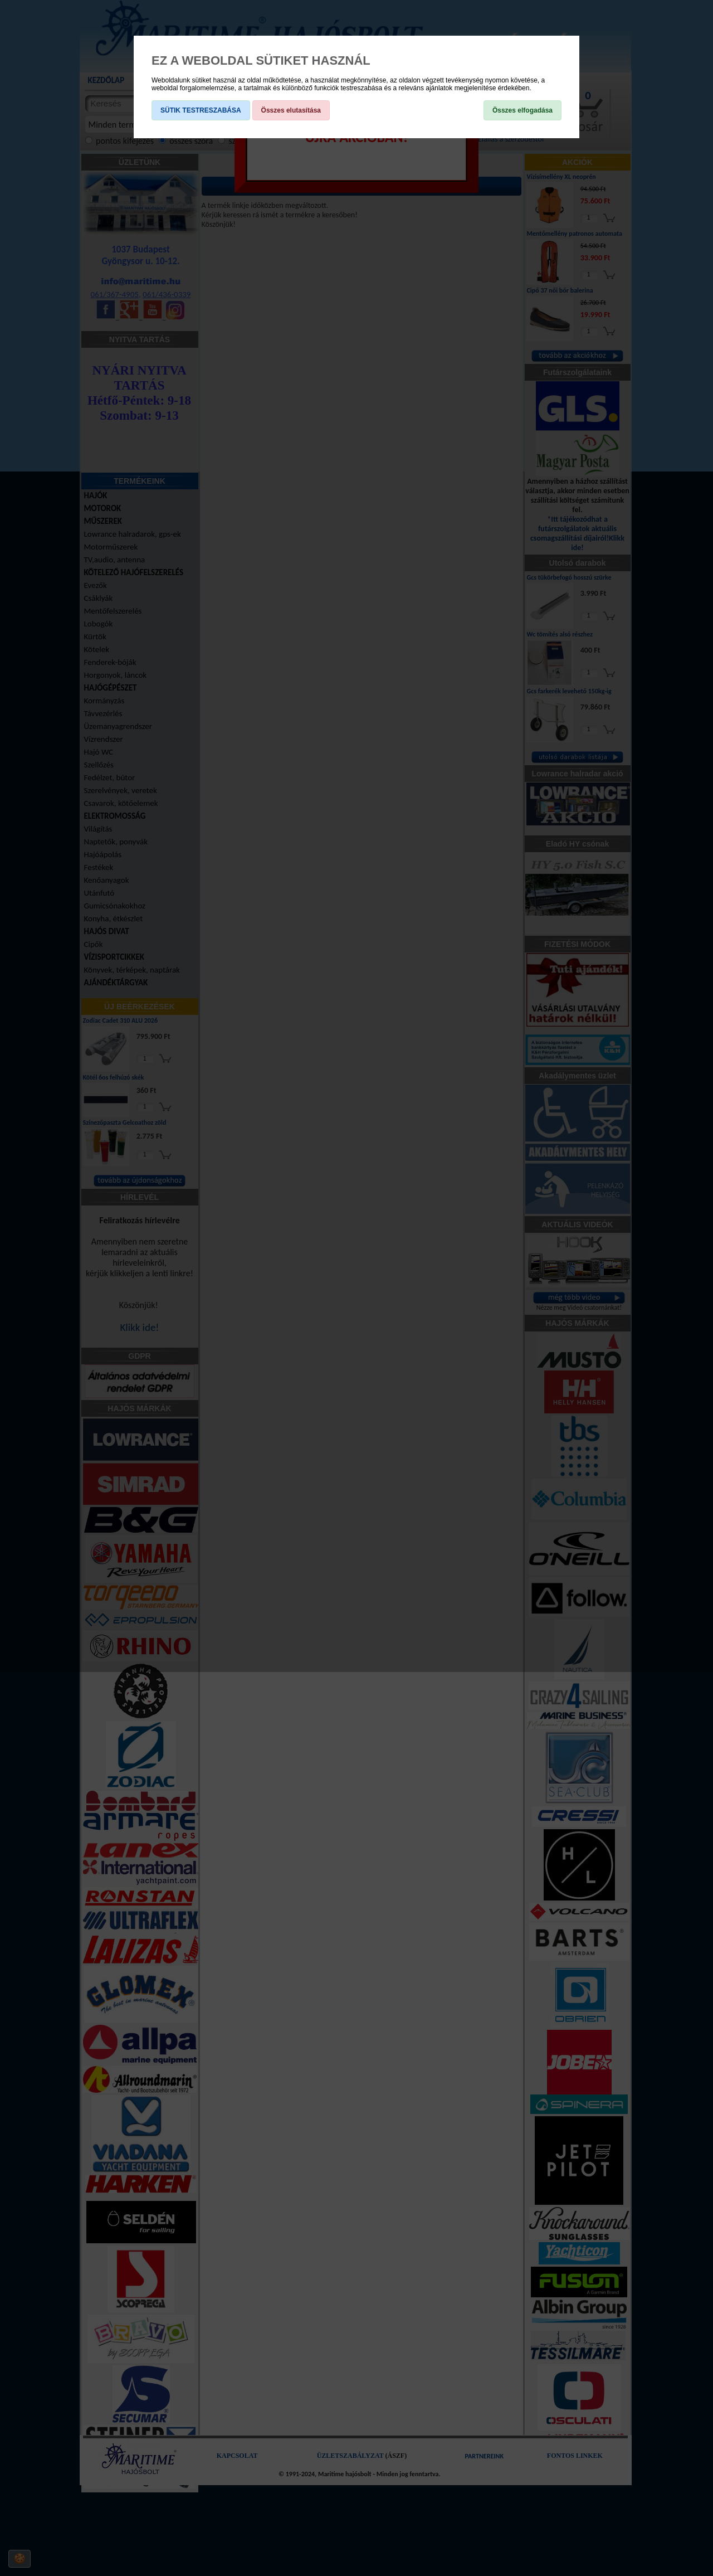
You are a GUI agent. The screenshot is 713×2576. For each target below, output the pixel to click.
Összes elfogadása (522, 110)
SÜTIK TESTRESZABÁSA (200, 110)
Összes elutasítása (291, 110)
